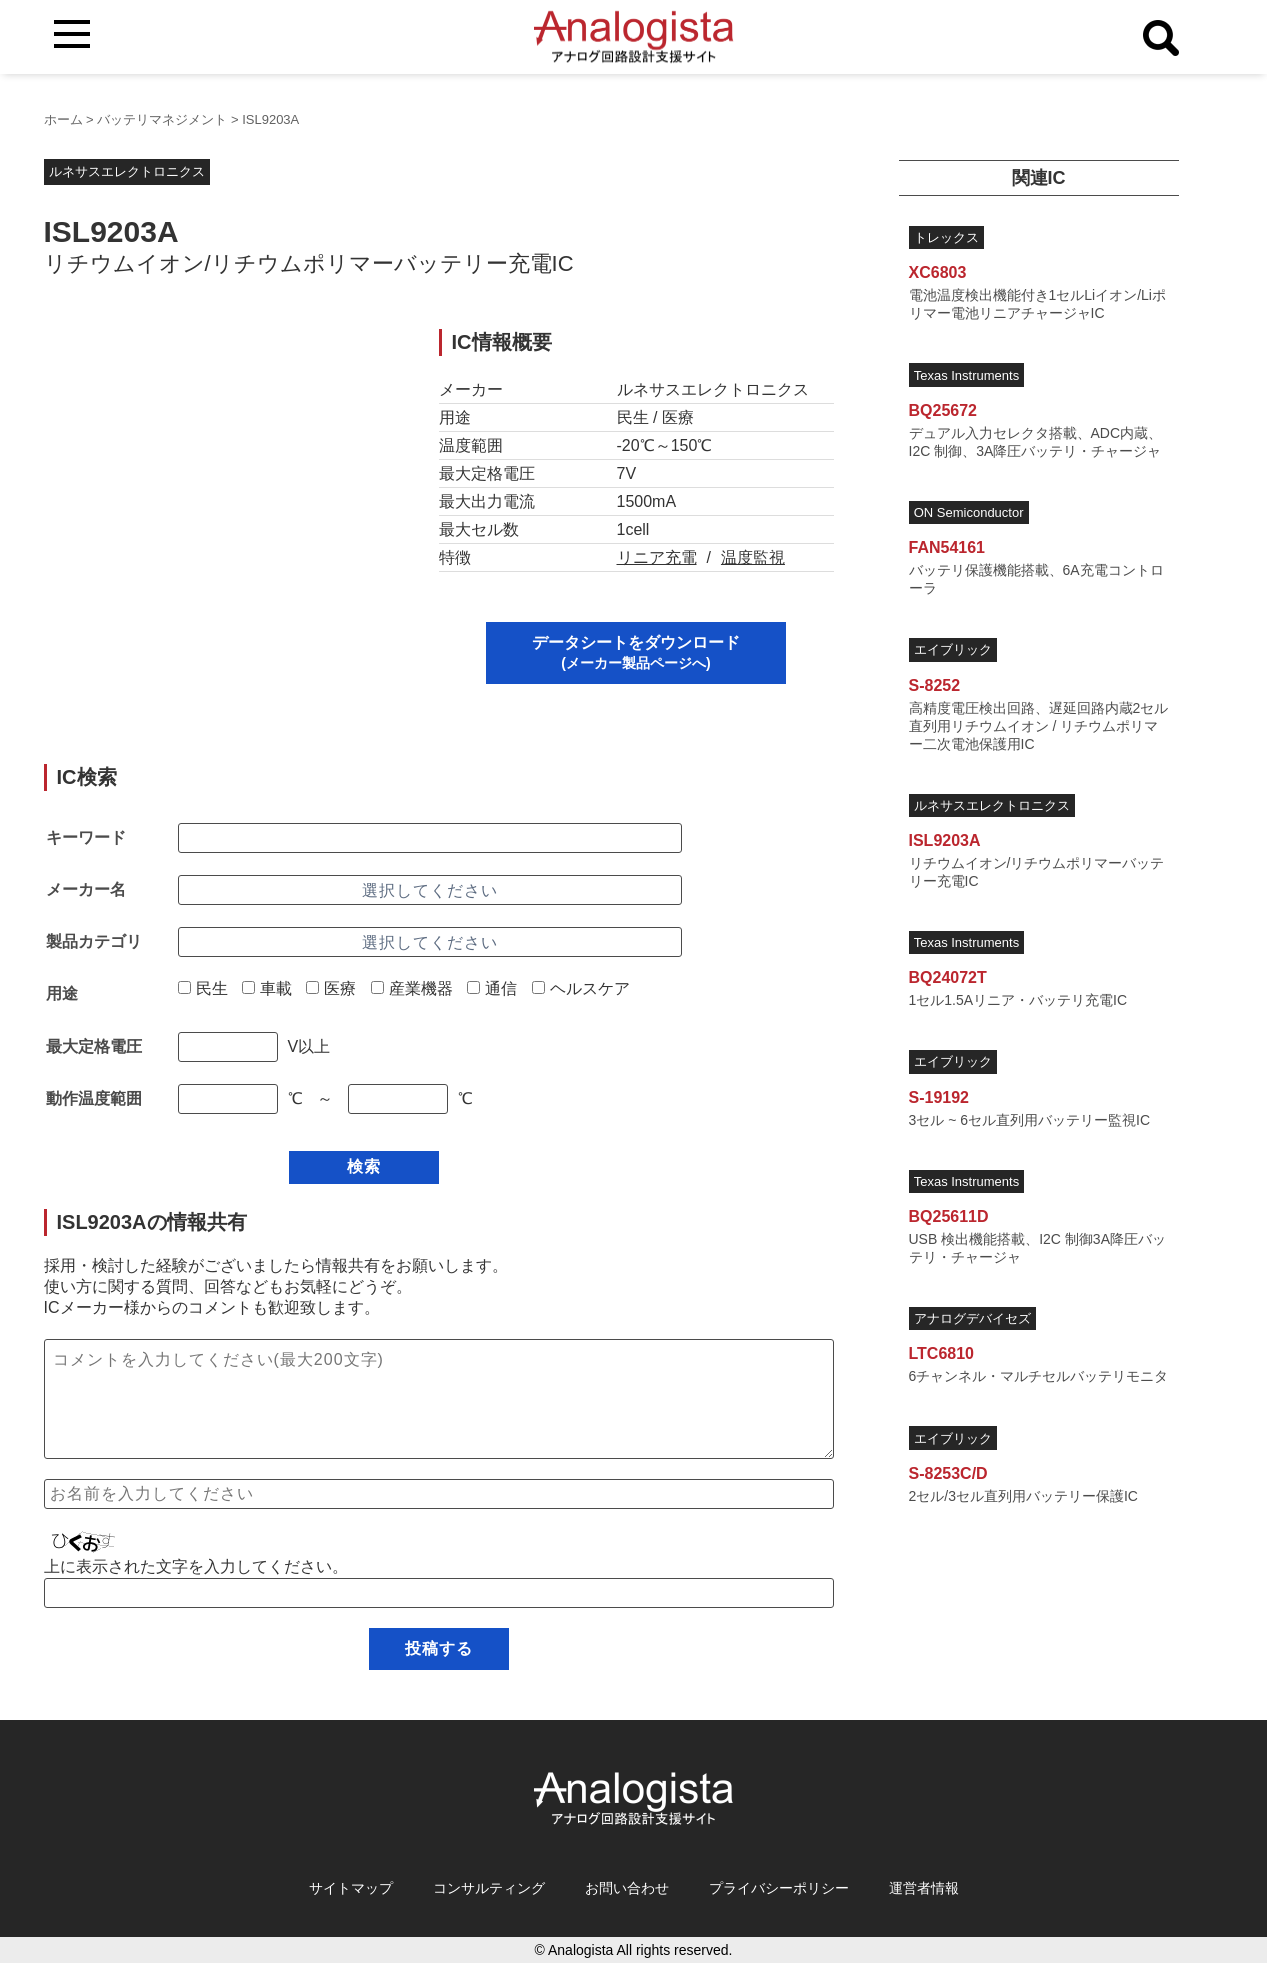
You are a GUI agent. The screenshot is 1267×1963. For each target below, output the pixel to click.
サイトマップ (351, 1888)
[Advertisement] (222, 469)
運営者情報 (924, 1888)
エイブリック (953, 649)
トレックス (946, 237)
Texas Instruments (967, 375)
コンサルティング (489, 1888)
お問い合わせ (627, 1888)
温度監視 (753, 557)
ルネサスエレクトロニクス (127, 171)
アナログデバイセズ (972, 1318)
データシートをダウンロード (636, 652)
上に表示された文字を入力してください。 (196, 1566)
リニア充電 (657, 557)
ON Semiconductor (969, 512)
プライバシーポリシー (779, 1888)
